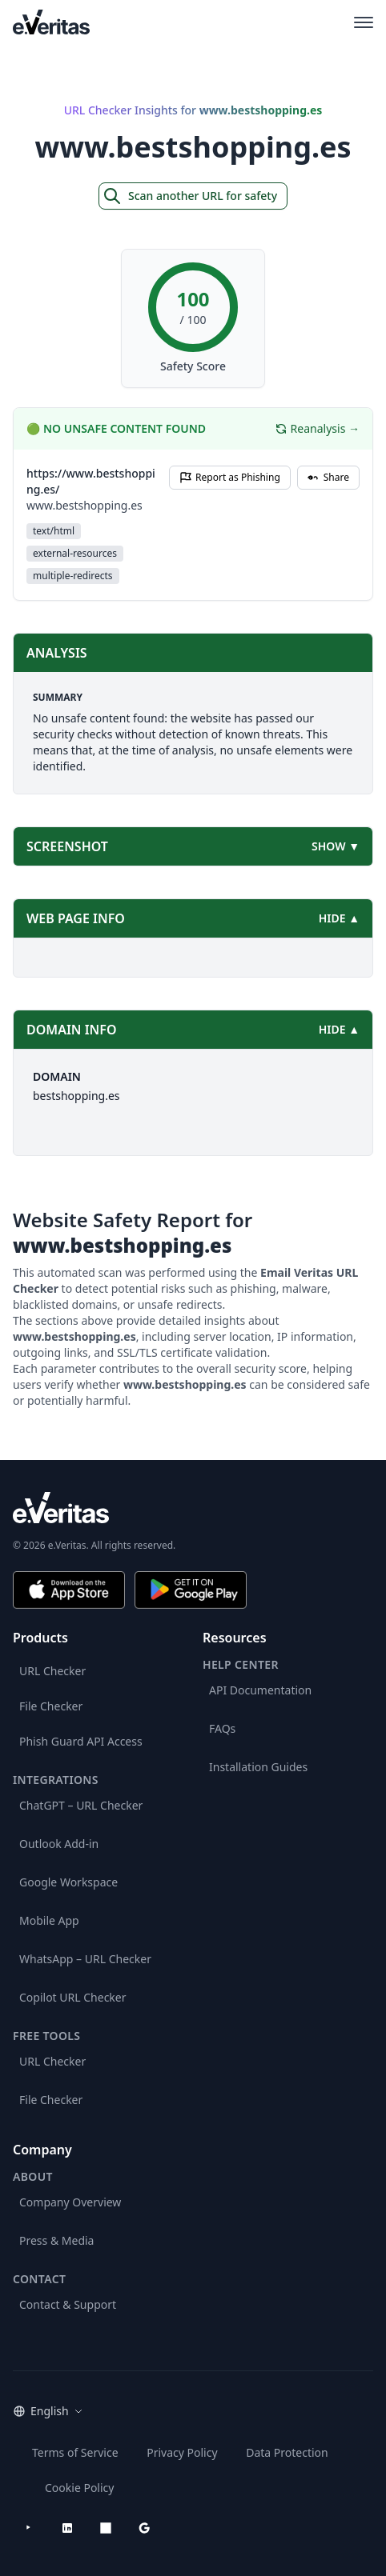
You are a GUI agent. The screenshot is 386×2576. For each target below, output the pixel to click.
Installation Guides (258, 1766)
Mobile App (49, 1920)
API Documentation (260, 1690)
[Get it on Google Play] (191, 1590)
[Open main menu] (363, 22)
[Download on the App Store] (69, 1590)
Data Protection (287, 2452)
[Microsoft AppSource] (106, 2528)
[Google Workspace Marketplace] (144, 2528)
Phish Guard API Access (81, 1741)
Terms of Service (75, 2452)
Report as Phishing (229, 477)
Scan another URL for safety (190, 196)
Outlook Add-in (59, 1843)
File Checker (50, 1706)
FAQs (222, 1728)
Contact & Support (67, 2304)
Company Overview (70, 2202)
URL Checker (52, 1670)
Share (328, 477)
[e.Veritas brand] (193, 1507)
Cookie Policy (79, 2487)
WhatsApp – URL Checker (85, 1958)
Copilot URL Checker (73, 1997)
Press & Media (56, 2240)
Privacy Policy (182, 2452)
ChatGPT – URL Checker (81, 1805)
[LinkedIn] (67, 2528)
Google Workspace (68, 1882)
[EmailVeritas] (51, 22)
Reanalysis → (317, 428)
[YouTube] (29, 2528)
